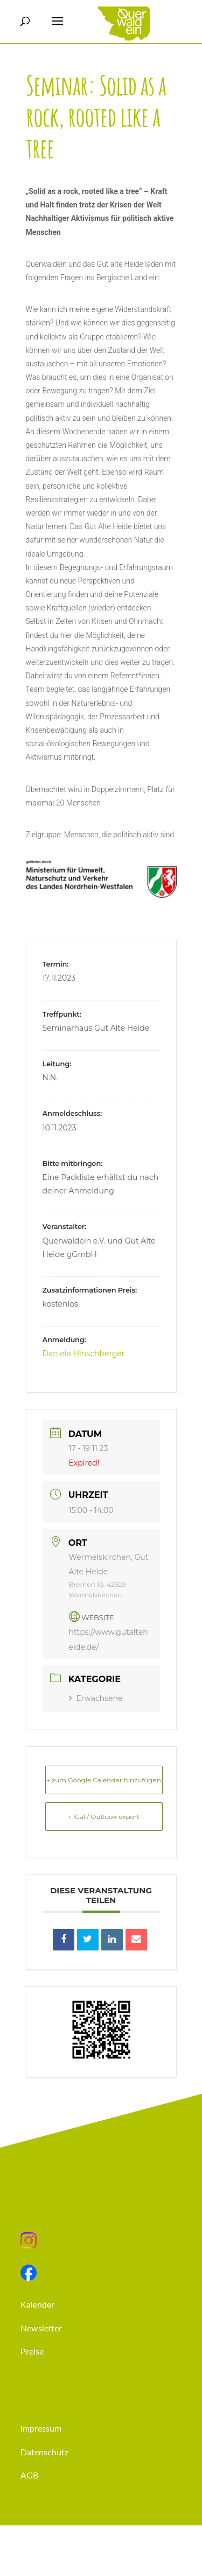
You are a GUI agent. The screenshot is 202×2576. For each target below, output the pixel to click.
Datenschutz (44, 2452)
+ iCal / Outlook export (104, 1817)
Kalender (37, 2304)
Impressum (40, 2428)
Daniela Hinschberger (84, 1353)
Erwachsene (96, 1698)
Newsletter (41, 2328)
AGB (29, 2475)
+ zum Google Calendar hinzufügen (103, 1780)
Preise (32, 2351)
